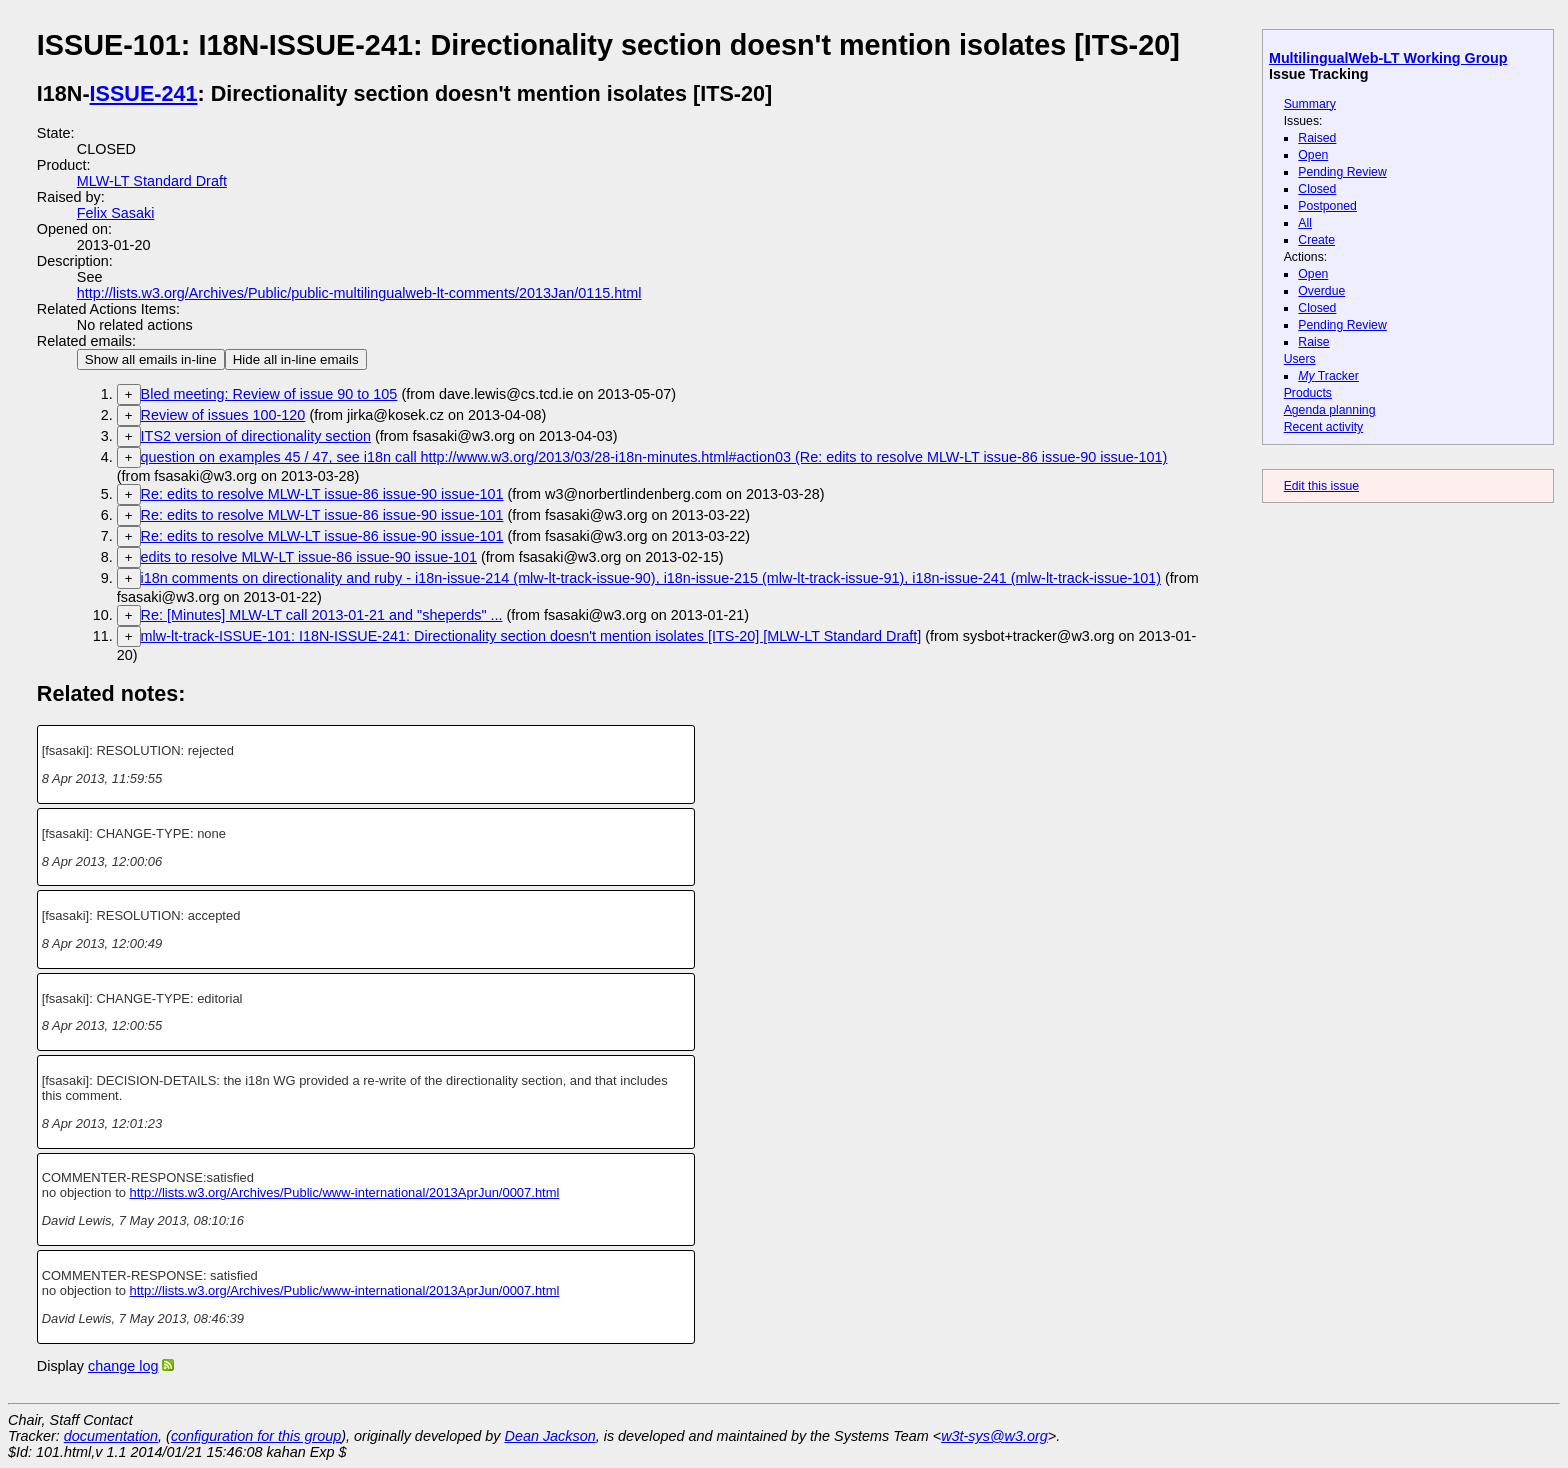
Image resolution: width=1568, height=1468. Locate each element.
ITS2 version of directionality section (256, 436)
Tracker (1328, 376)
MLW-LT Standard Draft (152, 181)
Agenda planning (1330, 410)
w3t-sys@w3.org (994, 1436)
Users (1300, 359)
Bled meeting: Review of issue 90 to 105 (269, 394)
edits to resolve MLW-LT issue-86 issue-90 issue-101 (309, 557)
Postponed (1327, 206)
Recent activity (1324, 427)
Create (1316, 240)
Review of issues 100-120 (223, 415)
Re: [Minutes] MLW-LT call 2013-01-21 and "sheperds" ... (322, 615)
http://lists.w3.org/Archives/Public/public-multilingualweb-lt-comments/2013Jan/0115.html (359, 293)
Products (1308, 393)
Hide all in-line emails (296, 359)
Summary (1310, 104)
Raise (1313, 342)
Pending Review (1342, 172)
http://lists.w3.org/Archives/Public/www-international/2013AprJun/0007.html (345, 1192)
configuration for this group (256, 1436)
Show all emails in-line (151, 359)
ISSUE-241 (144, 93)
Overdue (1321, 291)
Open (1313, 155)
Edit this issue (1321, 486)
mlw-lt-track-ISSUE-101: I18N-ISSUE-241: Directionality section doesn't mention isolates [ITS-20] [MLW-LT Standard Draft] (531, 636)
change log (123, 1366)
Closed (1317, 189)
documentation (111, 1436)
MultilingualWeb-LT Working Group (1388, 58)
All (1305, 223)
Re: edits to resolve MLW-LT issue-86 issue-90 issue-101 (322, 494)
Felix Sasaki (116, 213)
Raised (1317, 138)
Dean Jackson (550, 1436)
